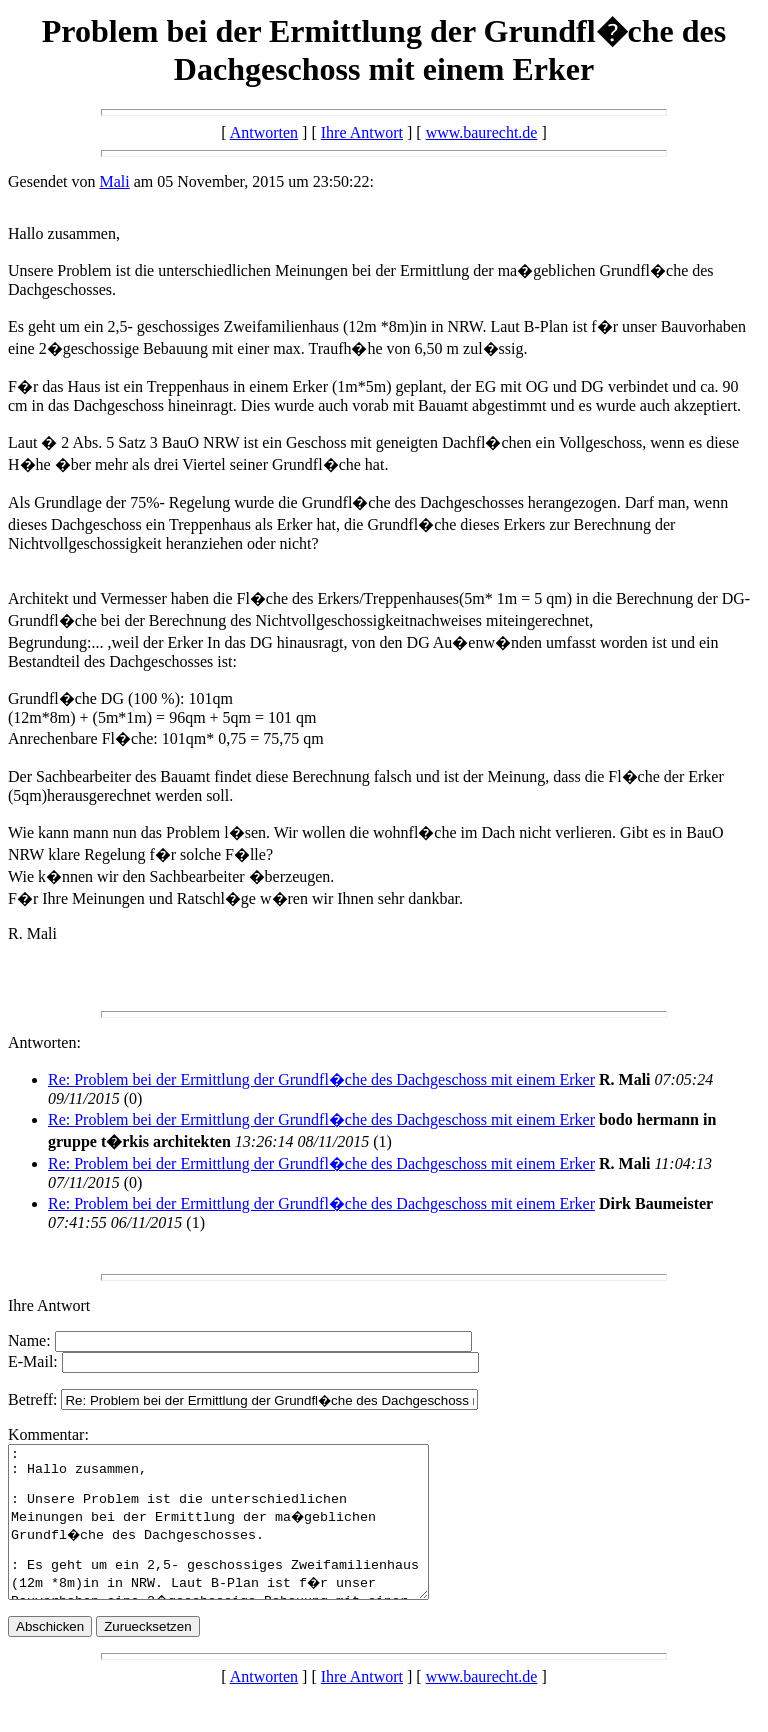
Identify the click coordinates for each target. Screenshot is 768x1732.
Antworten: (44, 1042)
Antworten (264, 132)
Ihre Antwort (362, 132)
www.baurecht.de (482, 132)
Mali (115, 181)
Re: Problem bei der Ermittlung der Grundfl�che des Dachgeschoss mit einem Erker (321, 1079)
